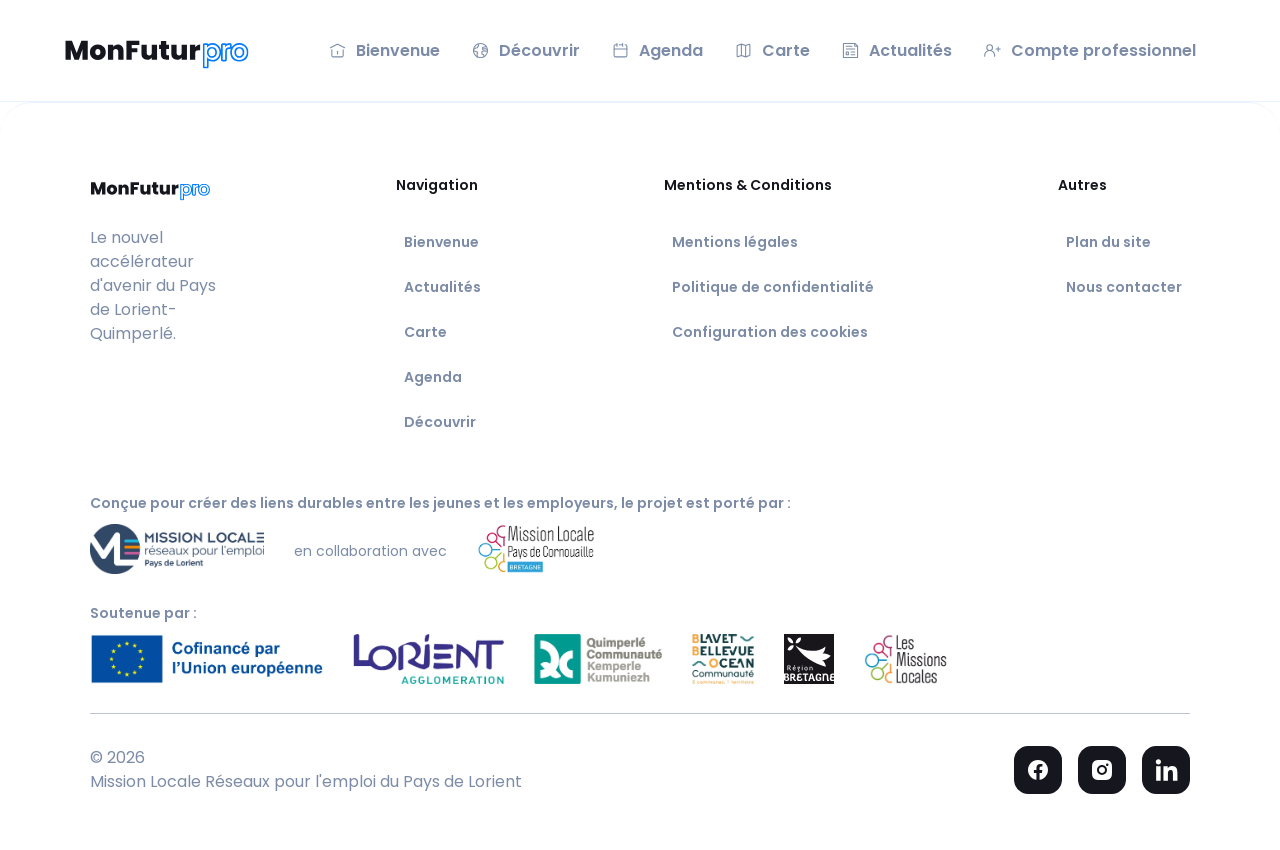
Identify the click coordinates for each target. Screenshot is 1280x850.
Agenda (433, 377)
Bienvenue (441, 242)
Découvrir (440, 422)
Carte (425, 332)
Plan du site (1108, 242)
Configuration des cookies (770, 332)
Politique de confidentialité (773, 287)
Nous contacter (1124, 287)
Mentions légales (735, 242)
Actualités (442, 287)
